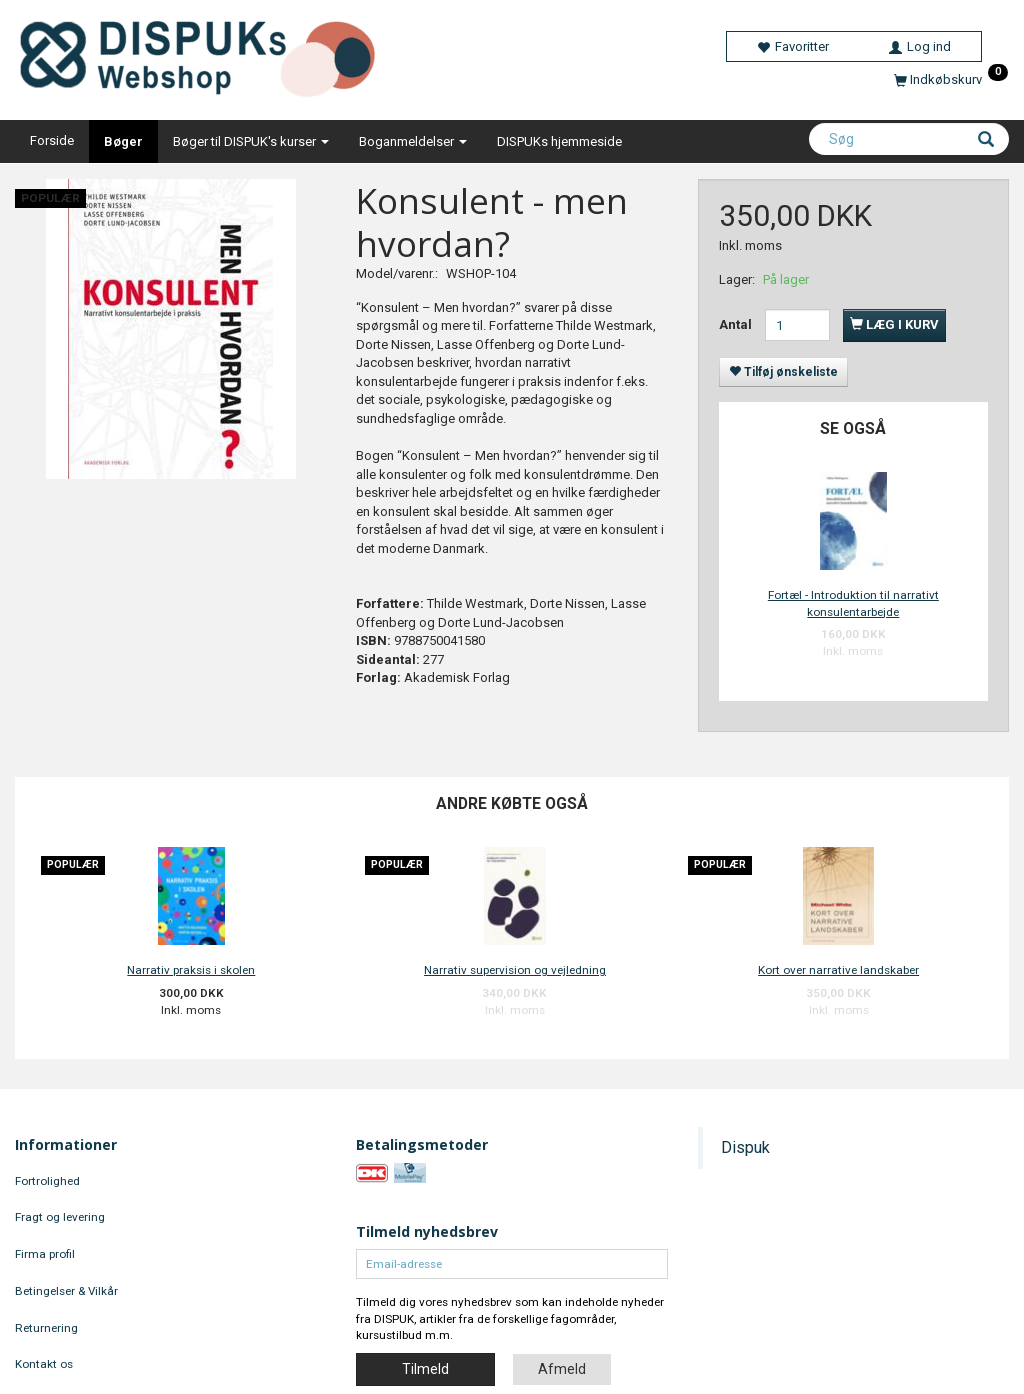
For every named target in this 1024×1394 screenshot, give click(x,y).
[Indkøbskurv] (951, 79)
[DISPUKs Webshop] (205, 54)
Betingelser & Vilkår (66, 1291)
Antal (737, 324)
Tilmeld (425, 1369)
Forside (52, 140)
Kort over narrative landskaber (838, 970)
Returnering (46, 1328)
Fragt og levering (60, 1217)
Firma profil (45, 1254)
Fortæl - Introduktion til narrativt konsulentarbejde (853, 603)
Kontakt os (44, 1364)
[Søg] (986, 141)
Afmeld (562, 1369)
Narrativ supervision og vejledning (515, 970)
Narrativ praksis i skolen (191, 970)
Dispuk (745, 1147)
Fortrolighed (47, 1181)
